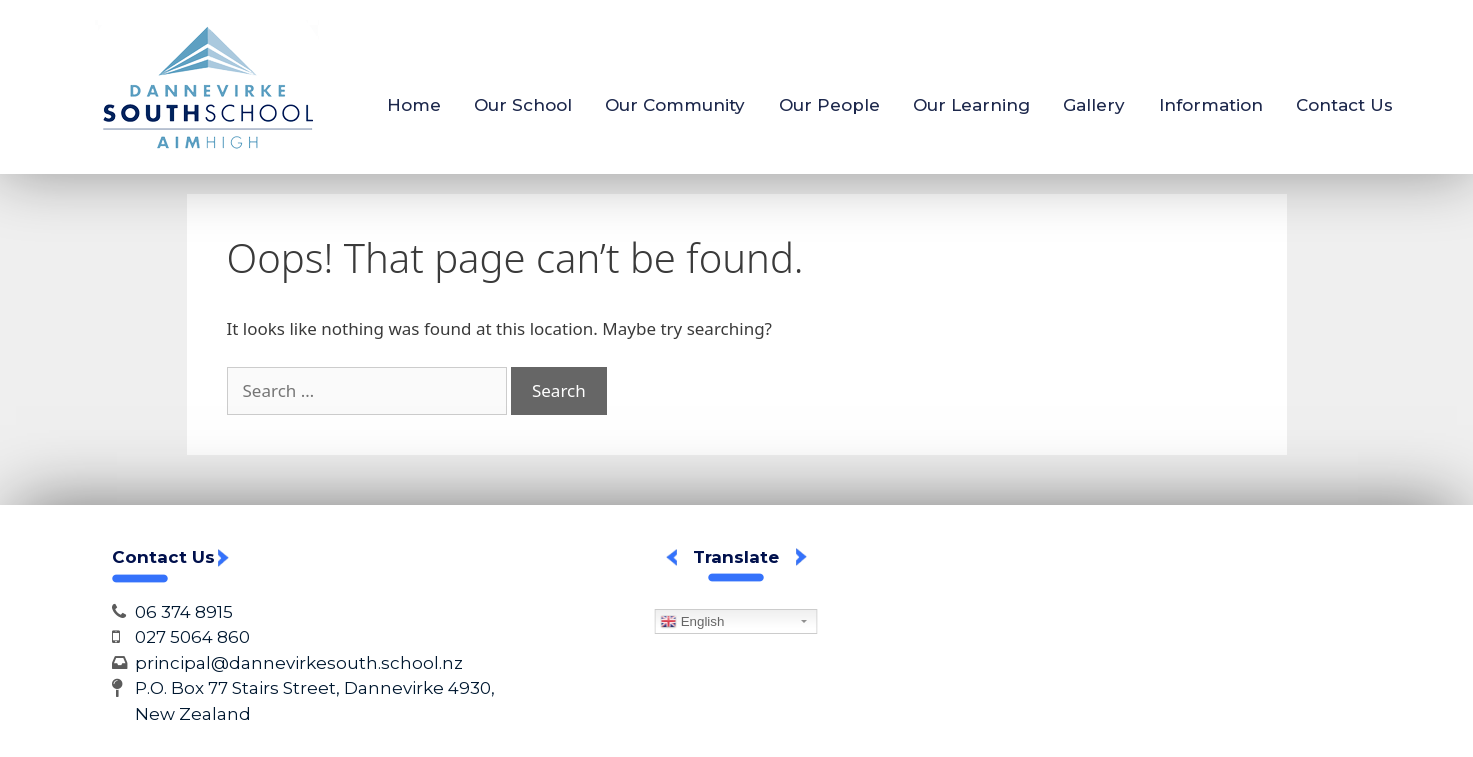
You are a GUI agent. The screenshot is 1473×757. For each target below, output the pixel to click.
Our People (829, 105)
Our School (523, 105)
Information (1211, 105)
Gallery (1094, 105)
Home (414, 105)
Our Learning (971, 105)
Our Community (675, 105)
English (692, 622)
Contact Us (1344, 105)
